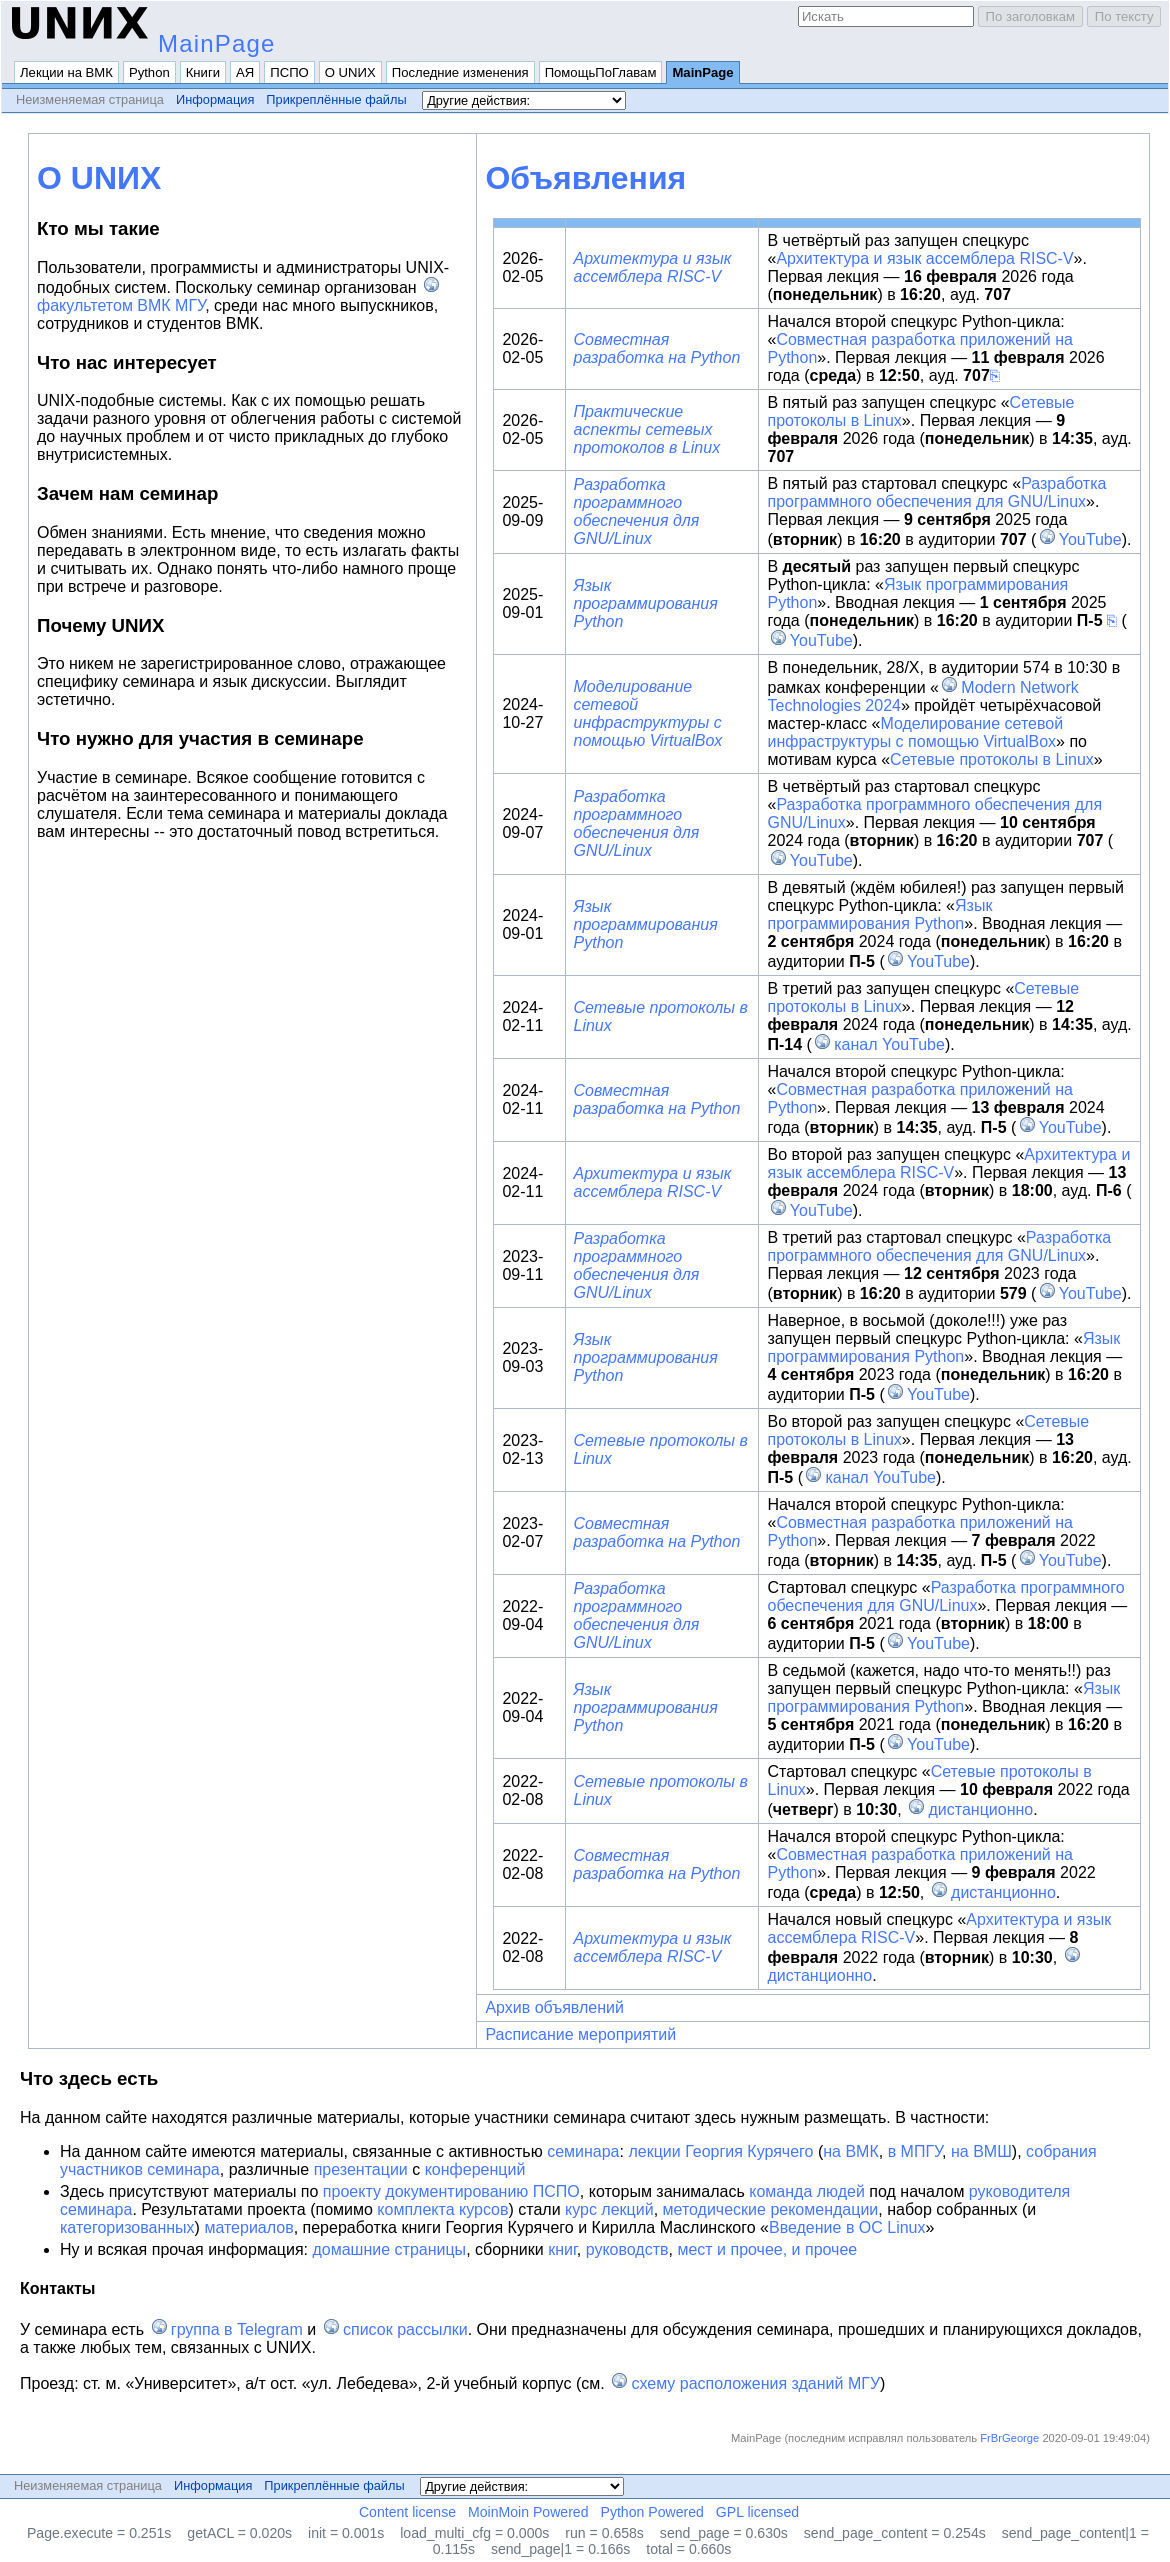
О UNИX (350, 72)
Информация (215, 99)
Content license (407, 2512)
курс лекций (609, 2209)
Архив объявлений (554, 2007)
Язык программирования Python (646, 603)
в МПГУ (915, 2151)
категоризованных (127, 2227)
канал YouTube (889, 1044)
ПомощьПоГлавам (601, 72)
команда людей (807, 2191)
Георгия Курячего (749, 2151)
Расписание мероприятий (580, 2034)
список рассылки (405, 2329)
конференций (475, 2169)
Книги (203, 72)
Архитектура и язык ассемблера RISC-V (653, 267)
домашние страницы (389, 2249)
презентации (361, 2169)
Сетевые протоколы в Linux (992, 759)
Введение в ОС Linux (847, 2227)
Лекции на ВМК (66, 72)
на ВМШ (981, 2151)
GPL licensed (757, 2512)
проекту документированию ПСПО (451, 2191)
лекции (654, 2151)
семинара (583, 2151)
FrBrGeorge (1009, 2438)
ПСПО (289, 72)
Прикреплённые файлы (336, 99)
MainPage (217, 43)
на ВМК (851, 2151)
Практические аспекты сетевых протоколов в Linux (647, 429)
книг (562, 2249)
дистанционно (981, 1809)
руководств (627, 2249)
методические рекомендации (771, 2209)
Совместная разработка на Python (657, 348)
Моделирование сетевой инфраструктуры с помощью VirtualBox (648, 713)
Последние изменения (460, 72)
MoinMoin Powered (528, 2512)
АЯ (245, 72)
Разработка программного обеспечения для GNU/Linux (637, 511)
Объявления (585, 178)
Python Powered (652, 2512)
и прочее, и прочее (787, 2249)
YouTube (1090, 539)
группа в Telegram (237, 2329)
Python (149, 72)
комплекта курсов (442, 2209)
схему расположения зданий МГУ (755, 2383)
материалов (248, 2227)
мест (694, 2249)
